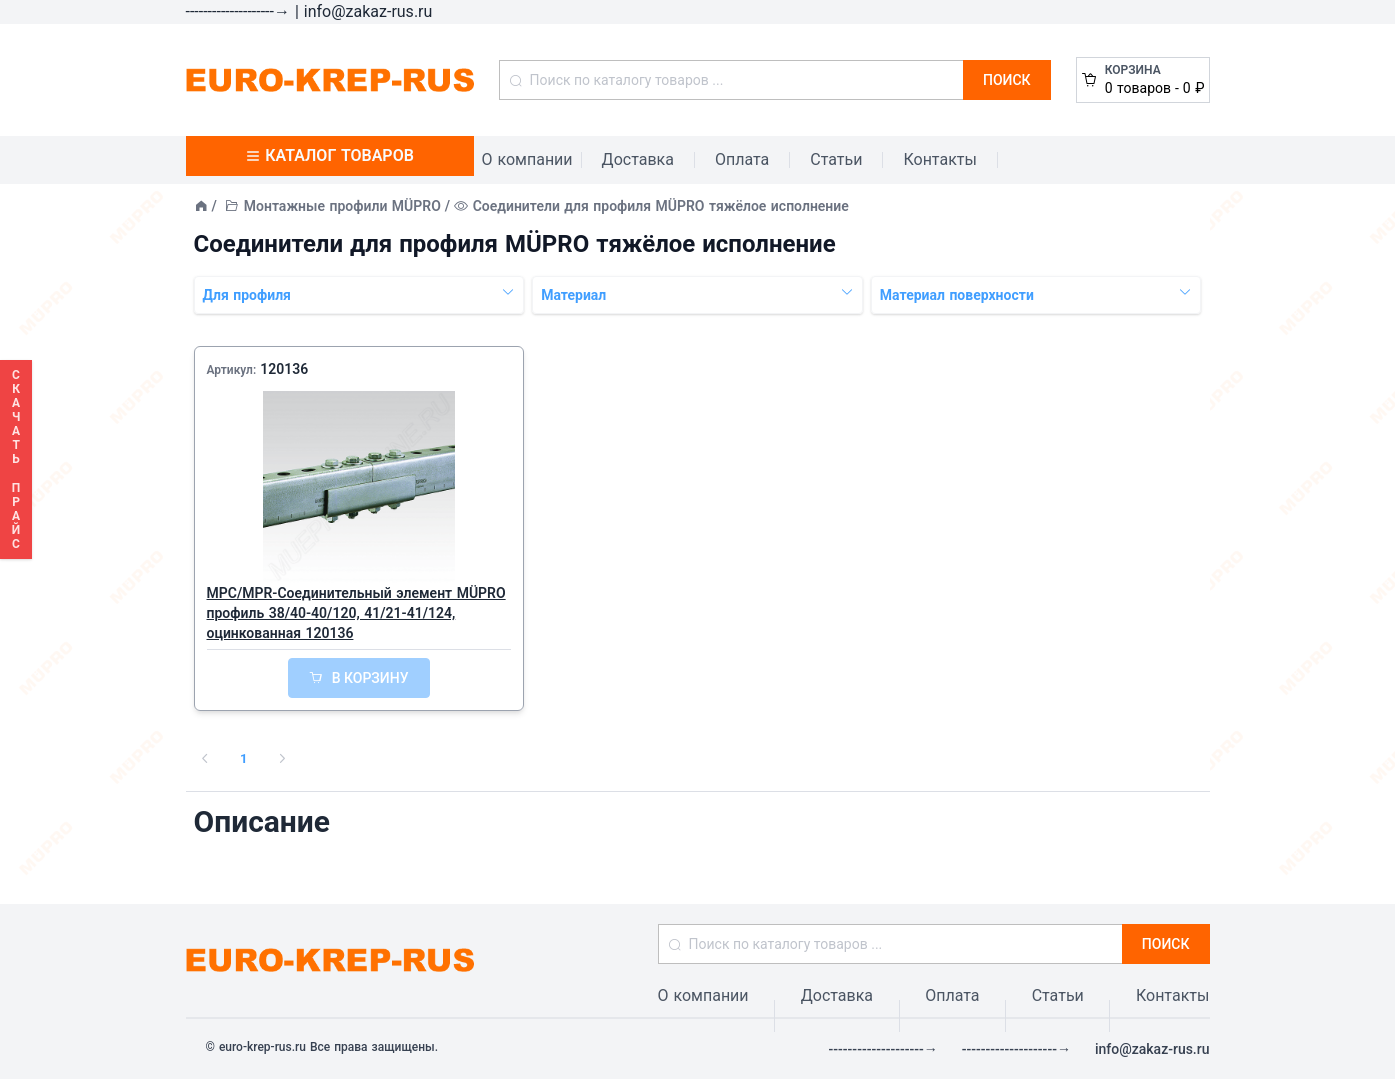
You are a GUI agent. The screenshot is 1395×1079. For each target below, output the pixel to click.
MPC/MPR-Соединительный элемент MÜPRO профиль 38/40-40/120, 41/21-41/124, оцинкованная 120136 (356, 613)
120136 (284, 369)
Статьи (836, 159)
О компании (527, 159)
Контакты (939, 159)
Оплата (742, 159)
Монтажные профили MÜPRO (342, 206)
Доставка (638, 159)
